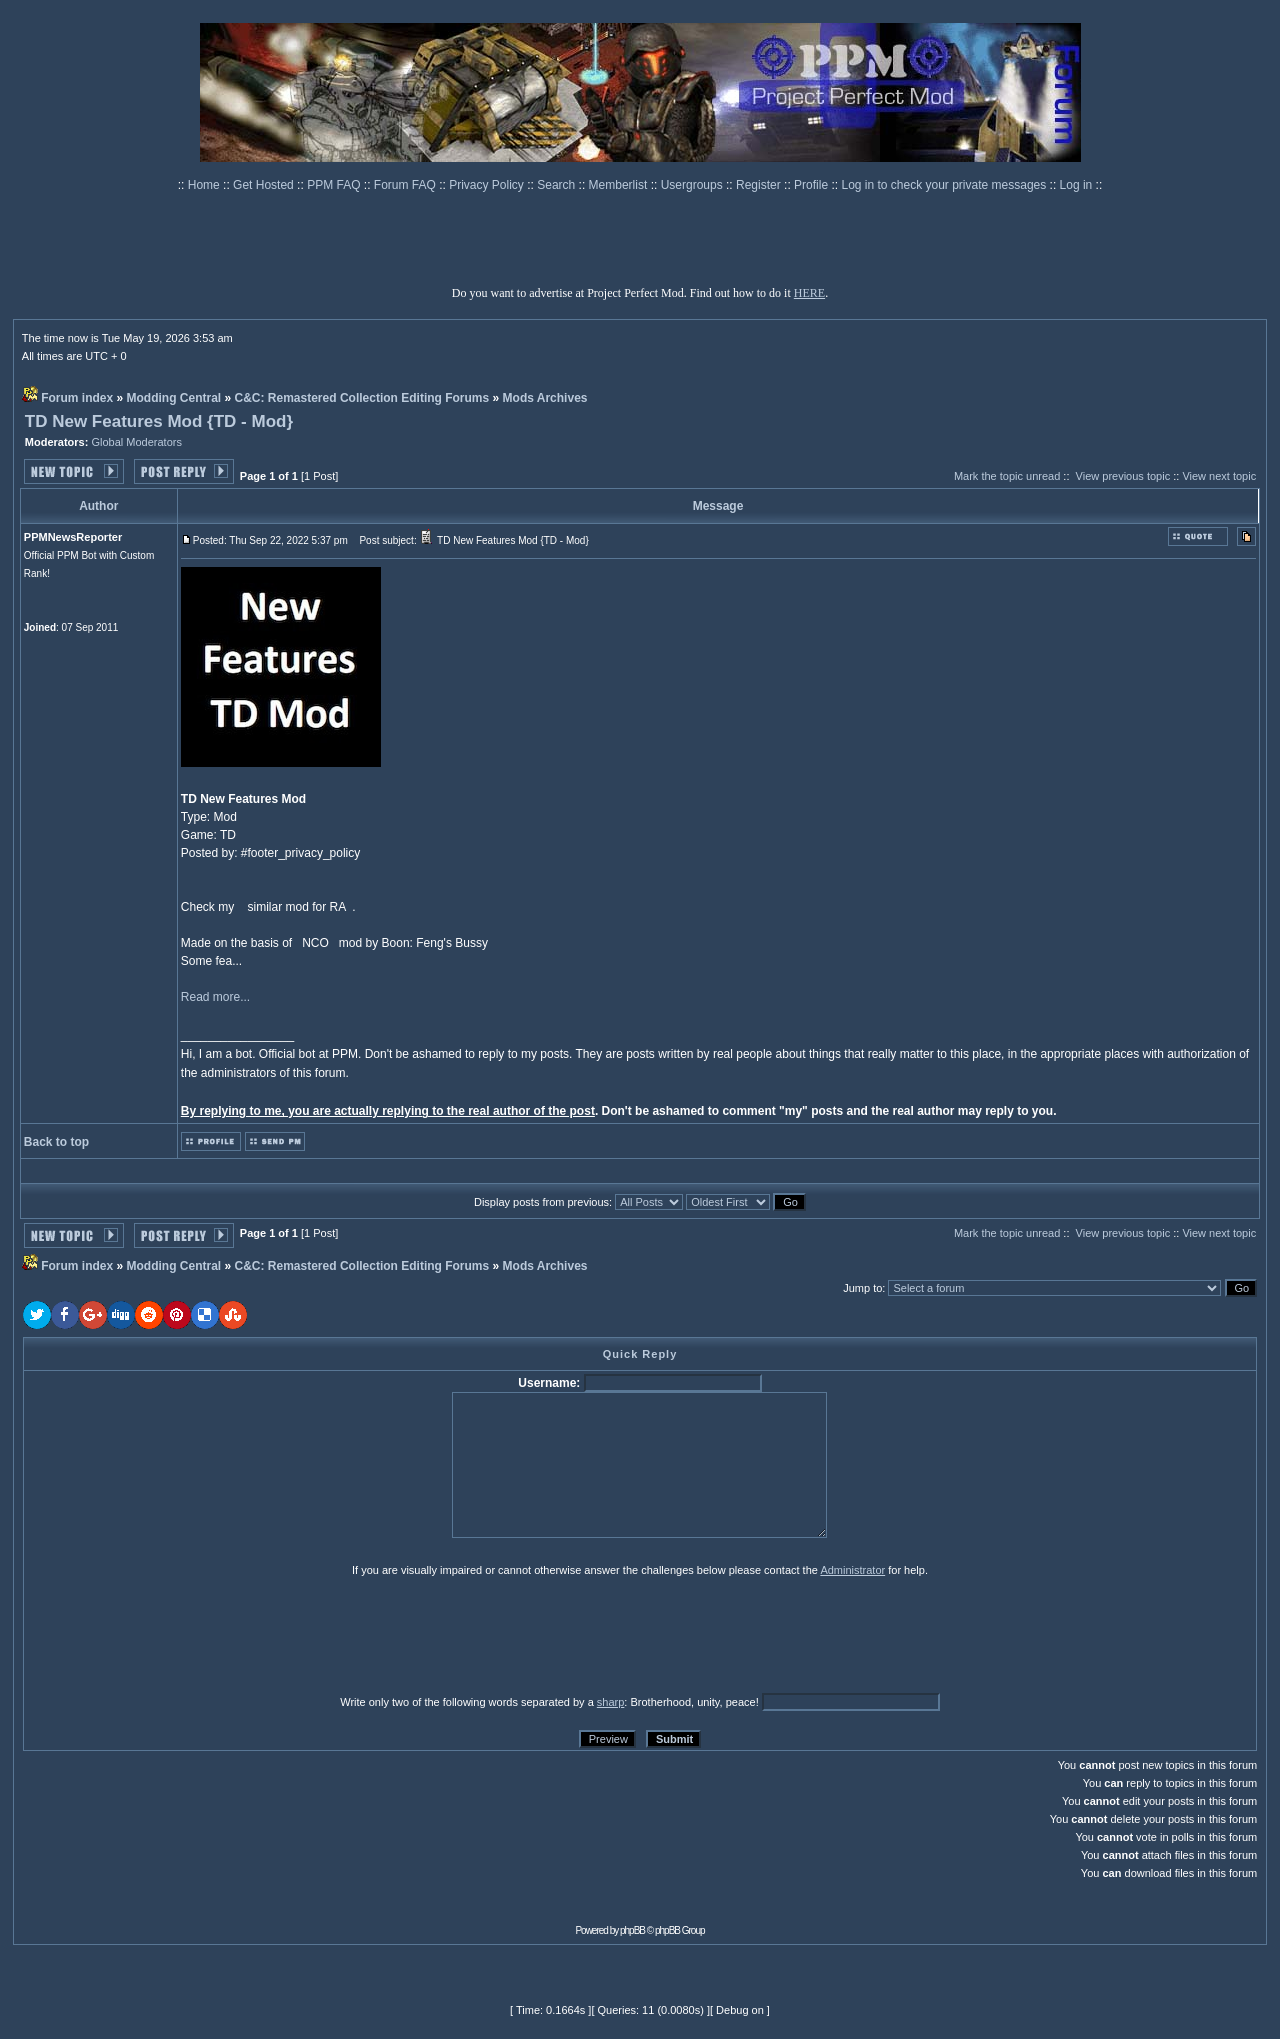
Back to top (56, 1142)
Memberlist (620, 185)
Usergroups (693, 185)
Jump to (862, 1288)
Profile (812, 185)
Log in (1076, 185)
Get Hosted (265, 185)
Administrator (852, 1570)
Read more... (215, 997)
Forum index (77, 398)
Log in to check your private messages (945, 185)
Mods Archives (545, 398)
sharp (611, 1702)
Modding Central (174, 398)
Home (205, 185)
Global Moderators (136, 442)
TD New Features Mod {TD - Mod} (159, 421)
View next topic (1219, 476)
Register (760, 185)
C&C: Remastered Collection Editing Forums (362, 398)
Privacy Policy (488, 185)
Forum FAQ (406, 185)
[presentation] (178, 1635)
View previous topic (1123, 476)
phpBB (632, 1930)
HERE (809, 293)
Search (557, 185)
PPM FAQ (335, 185)
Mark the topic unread (1007, 476)
